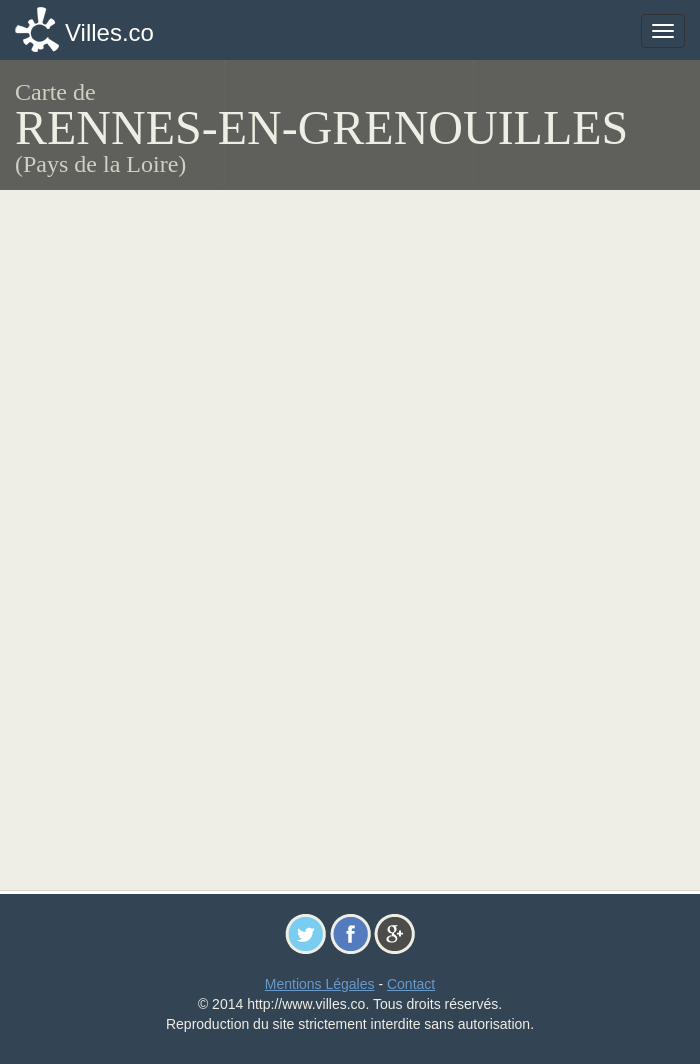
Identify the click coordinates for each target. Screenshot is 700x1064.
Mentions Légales (320, 984)
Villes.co (109, 32)
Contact (411, 984)
